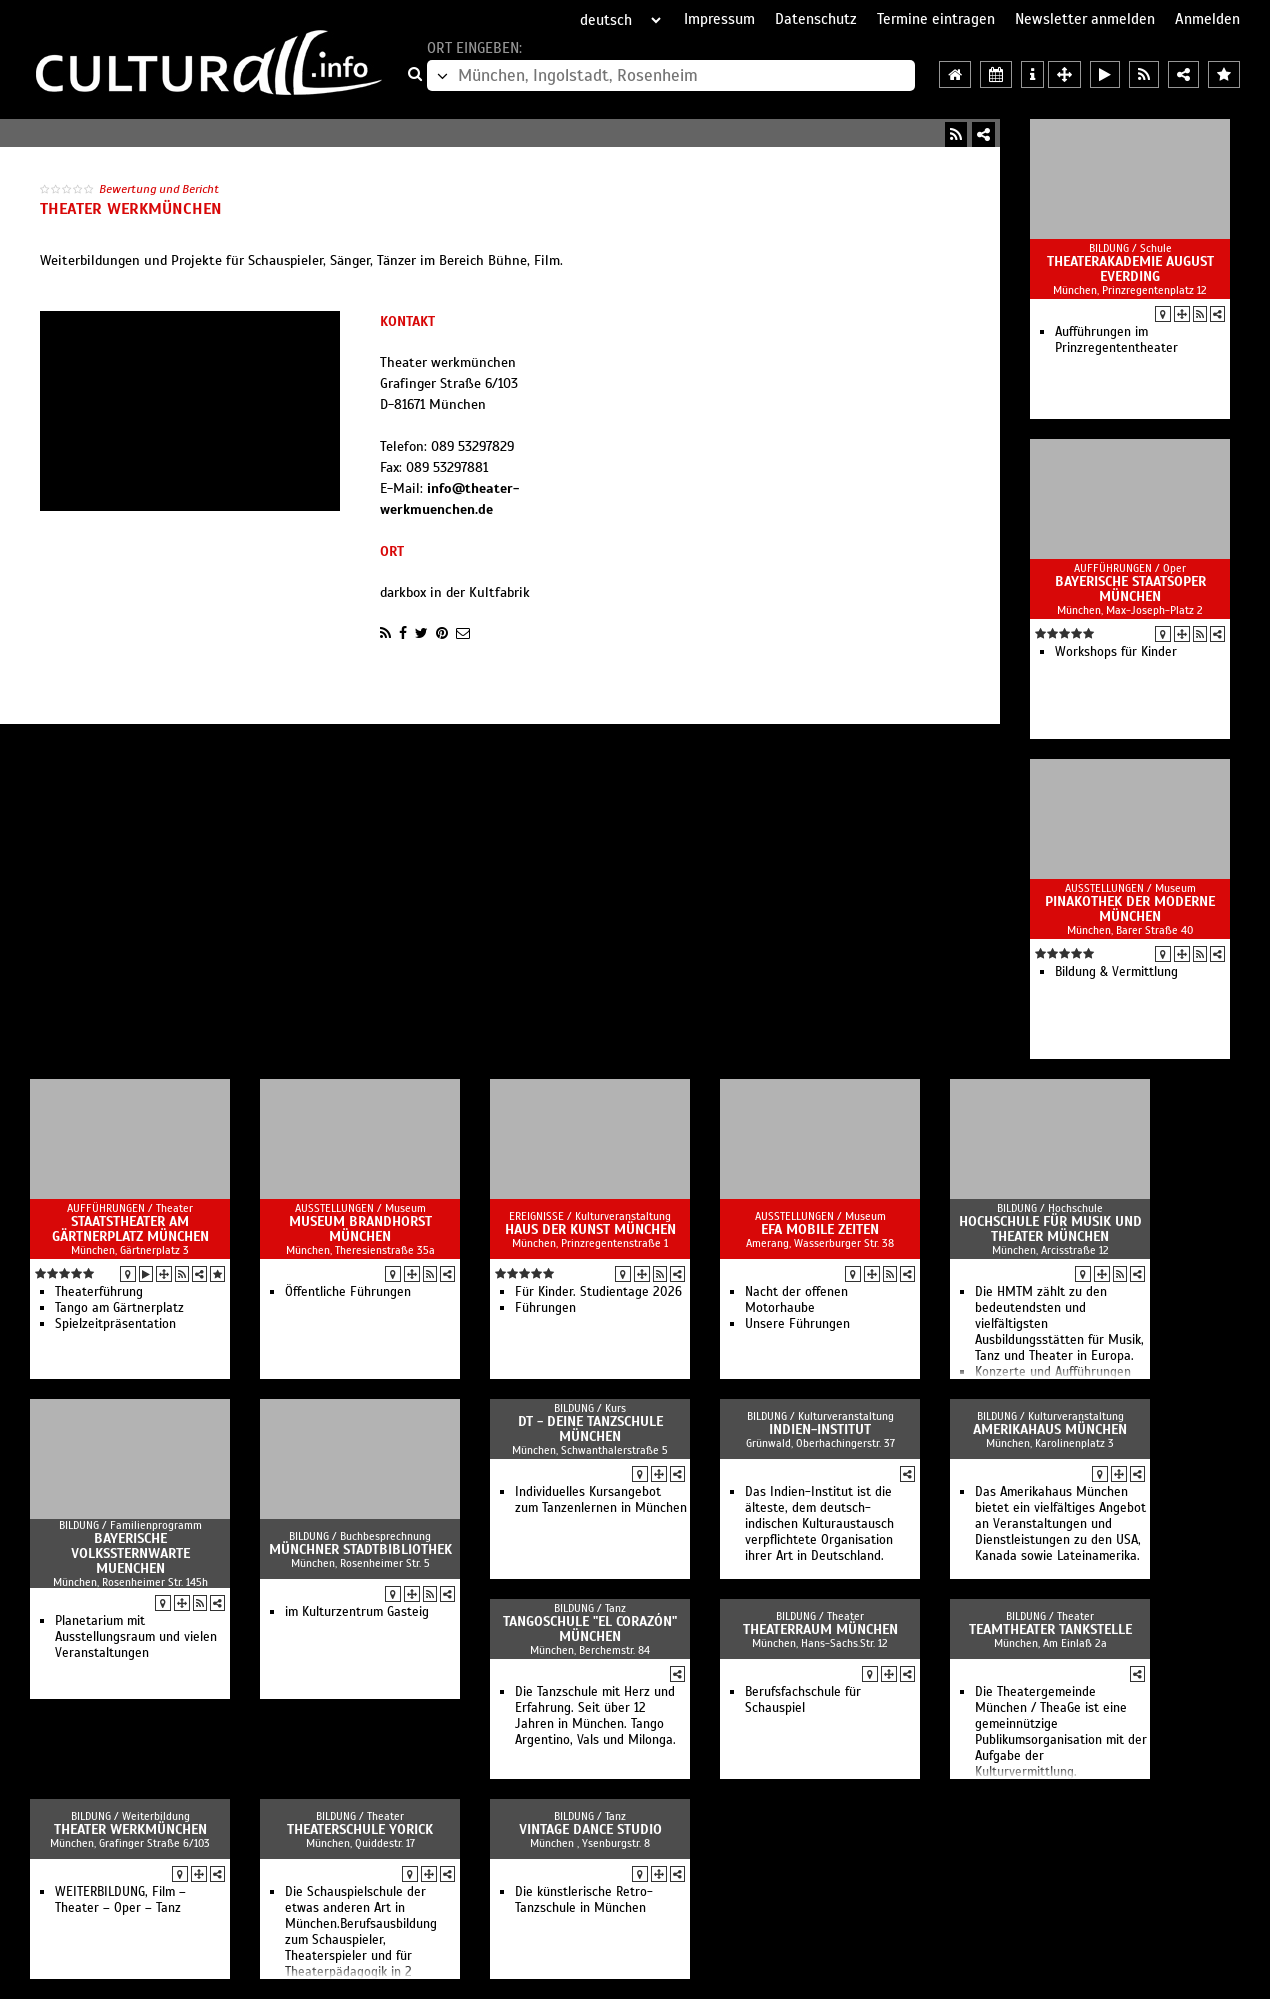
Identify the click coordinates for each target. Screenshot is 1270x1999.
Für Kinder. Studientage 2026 (598, 1292)
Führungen (545, 1308)
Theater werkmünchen (130, 1829)
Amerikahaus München (1050, 1429)
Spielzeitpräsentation (115, 1324)
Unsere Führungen (797, 1324)
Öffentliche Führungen (348, 1292)
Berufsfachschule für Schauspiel (803, 1700)
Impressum (719, 19)
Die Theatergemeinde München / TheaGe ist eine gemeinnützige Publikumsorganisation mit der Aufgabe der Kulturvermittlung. (1061, 1732)
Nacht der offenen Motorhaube (796, 1300)
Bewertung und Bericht (159, 189)
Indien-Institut (820, 1429)
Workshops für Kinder (1116, 652)
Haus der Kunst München (590, 1229)
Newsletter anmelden (1085, 19)
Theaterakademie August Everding (1130, 269)
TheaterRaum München (820, 1629)
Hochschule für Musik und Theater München (1050, 1229)
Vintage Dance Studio (590, 1829)
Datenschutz (816, 19)
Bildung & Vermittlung (1116, 972)
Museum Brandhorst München (360, 1229)
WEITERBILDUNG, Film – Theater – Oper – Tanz (120, 1900)
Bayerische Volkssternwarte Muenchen (130, 1553)
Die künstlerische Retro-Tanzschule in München (584, 1900)
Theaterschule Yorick (360, 1829)
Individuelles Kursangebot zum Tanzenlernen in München (601, 1500)
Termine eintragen (936, 19)
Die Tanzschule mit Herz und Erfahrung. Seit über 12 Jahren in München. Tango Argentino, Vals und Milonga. (595, 1716)
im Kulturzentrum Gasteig (357, 1612)
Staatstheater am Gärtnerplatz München (130, 1229)
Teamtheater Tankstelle (1050, 1629)
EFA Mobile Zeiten (820, 1229)
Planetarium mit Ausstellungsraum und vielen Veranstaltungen (136, 1637)
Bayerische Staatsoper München (1130, 589)
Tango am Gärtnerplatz (119, 1308)
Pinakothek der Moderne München (1130, 909)
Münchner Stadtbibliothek (360, 1549)
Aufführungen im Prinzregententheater (1116, 340)
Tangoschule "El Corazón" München (590, 1629)
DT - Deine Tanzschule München (590, 1429)
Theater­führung (99, 1292)
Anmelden (1207, 19)
